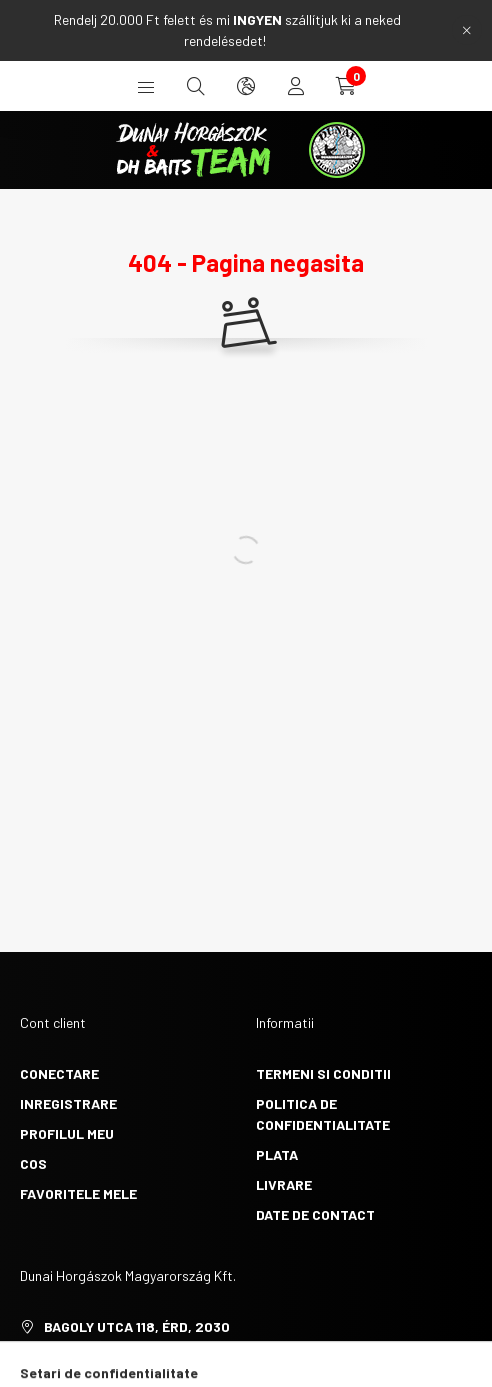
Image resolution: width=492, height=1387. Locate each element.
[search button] (196, 86)
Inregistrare (68, 1103)
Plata (277, 1154)
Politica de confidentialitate (323, 1114)
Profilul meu (67, 1133)
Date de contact (315, 1214)
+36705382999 (93, 1356)
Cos (33, 1163)
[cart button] (346, 86)
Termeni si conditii (323, 1073)
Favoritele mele (78, 1193)
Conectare (59, 1073)
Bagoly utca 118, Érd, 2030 (137, 1326)
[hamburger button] (146, 86)
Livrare (284, 1184)
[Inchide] (467, 30)
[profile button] (296, 86)
